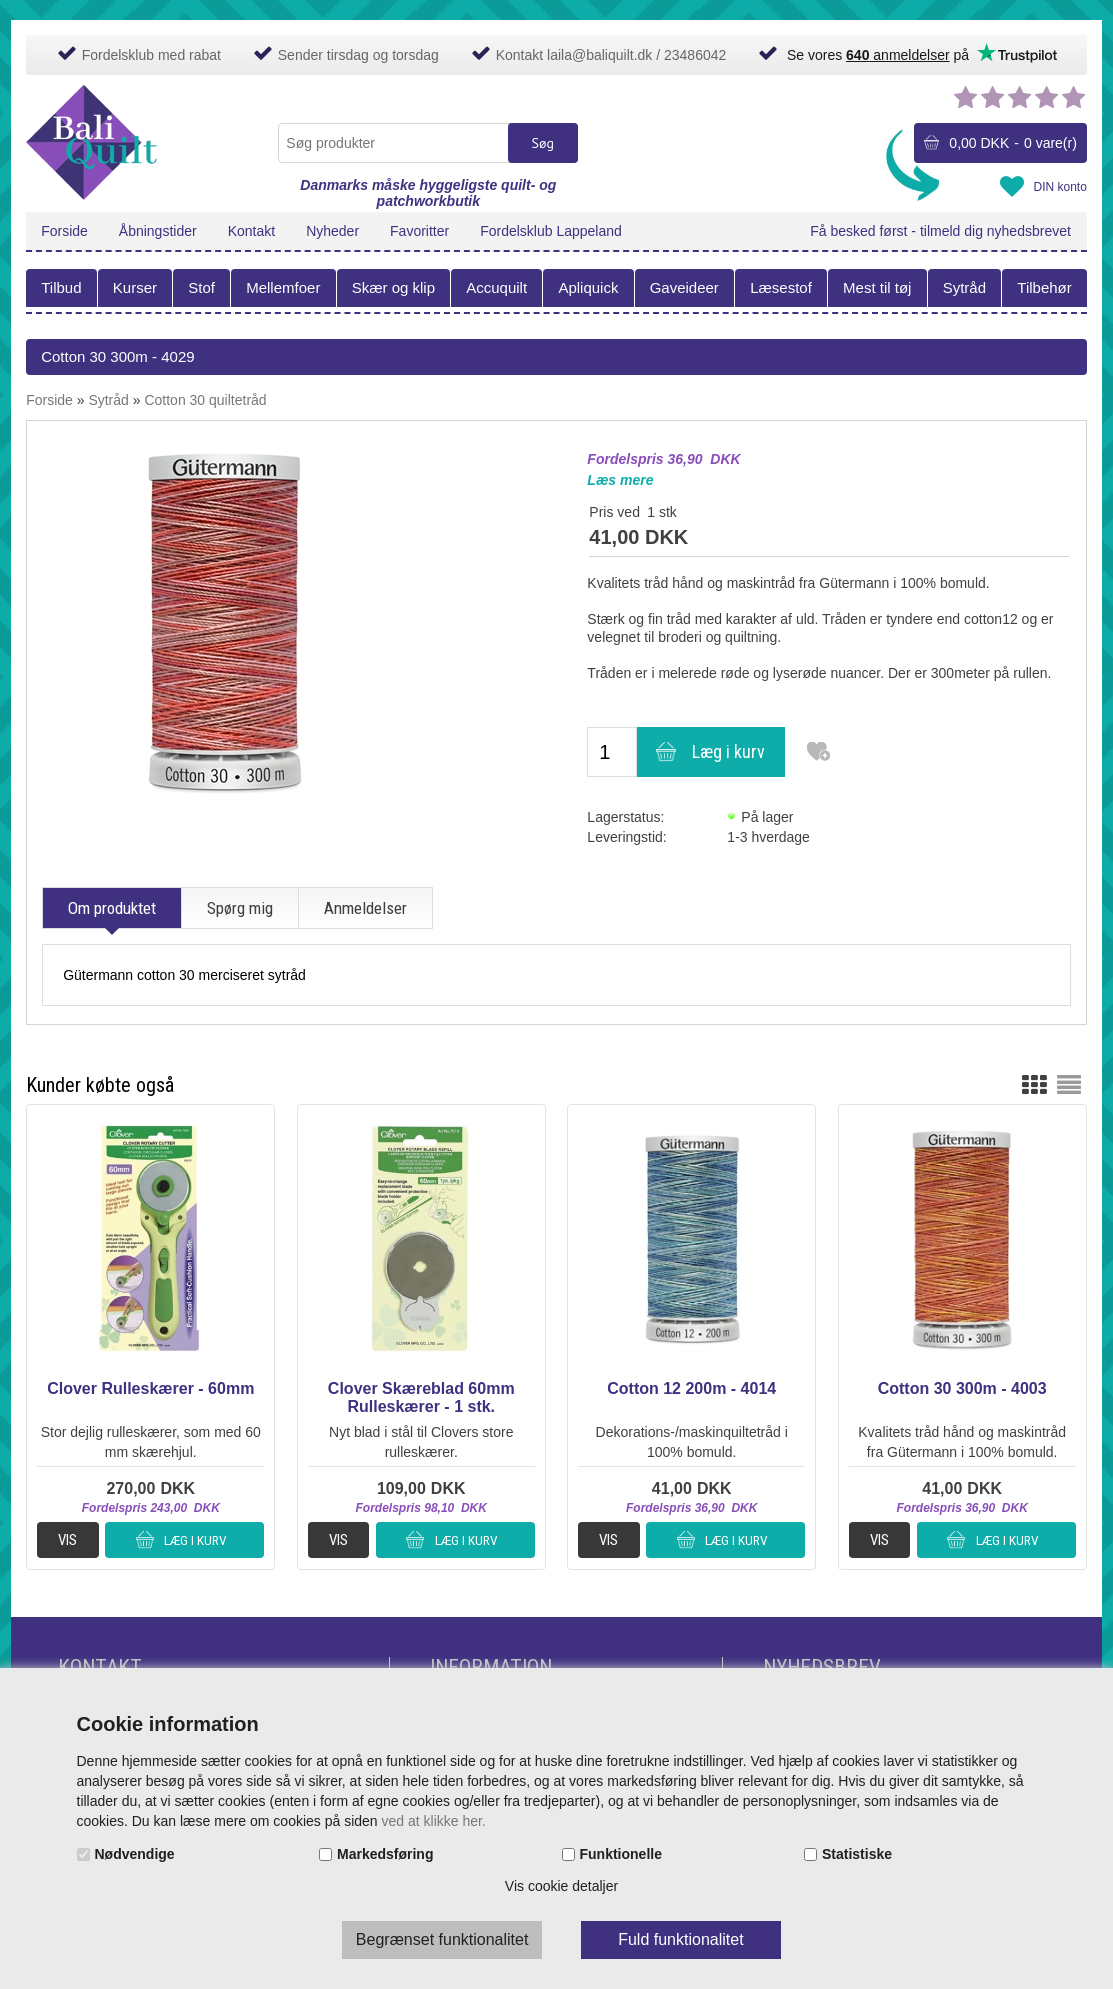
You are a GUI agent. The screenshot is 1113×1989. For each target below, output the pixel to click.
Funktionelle (621, 1854)
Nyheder (332, 231)
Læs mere (620, 480)
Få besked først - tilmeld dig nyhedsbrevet (940, 231)
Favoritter (419, 231)
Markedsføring (385, 1854)
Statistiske (857, 1854)
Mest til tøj (877, 287)
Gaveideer (684, 287)
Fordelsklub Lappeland (551, 231)
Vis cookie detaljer (561, 1886)
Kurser (135, 287)
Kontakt (251, 231)
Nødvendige (135, 1854)
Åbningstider (158, 231)
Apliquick (588, 287)
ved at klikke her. (434, 1821)
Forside (64, 231)
